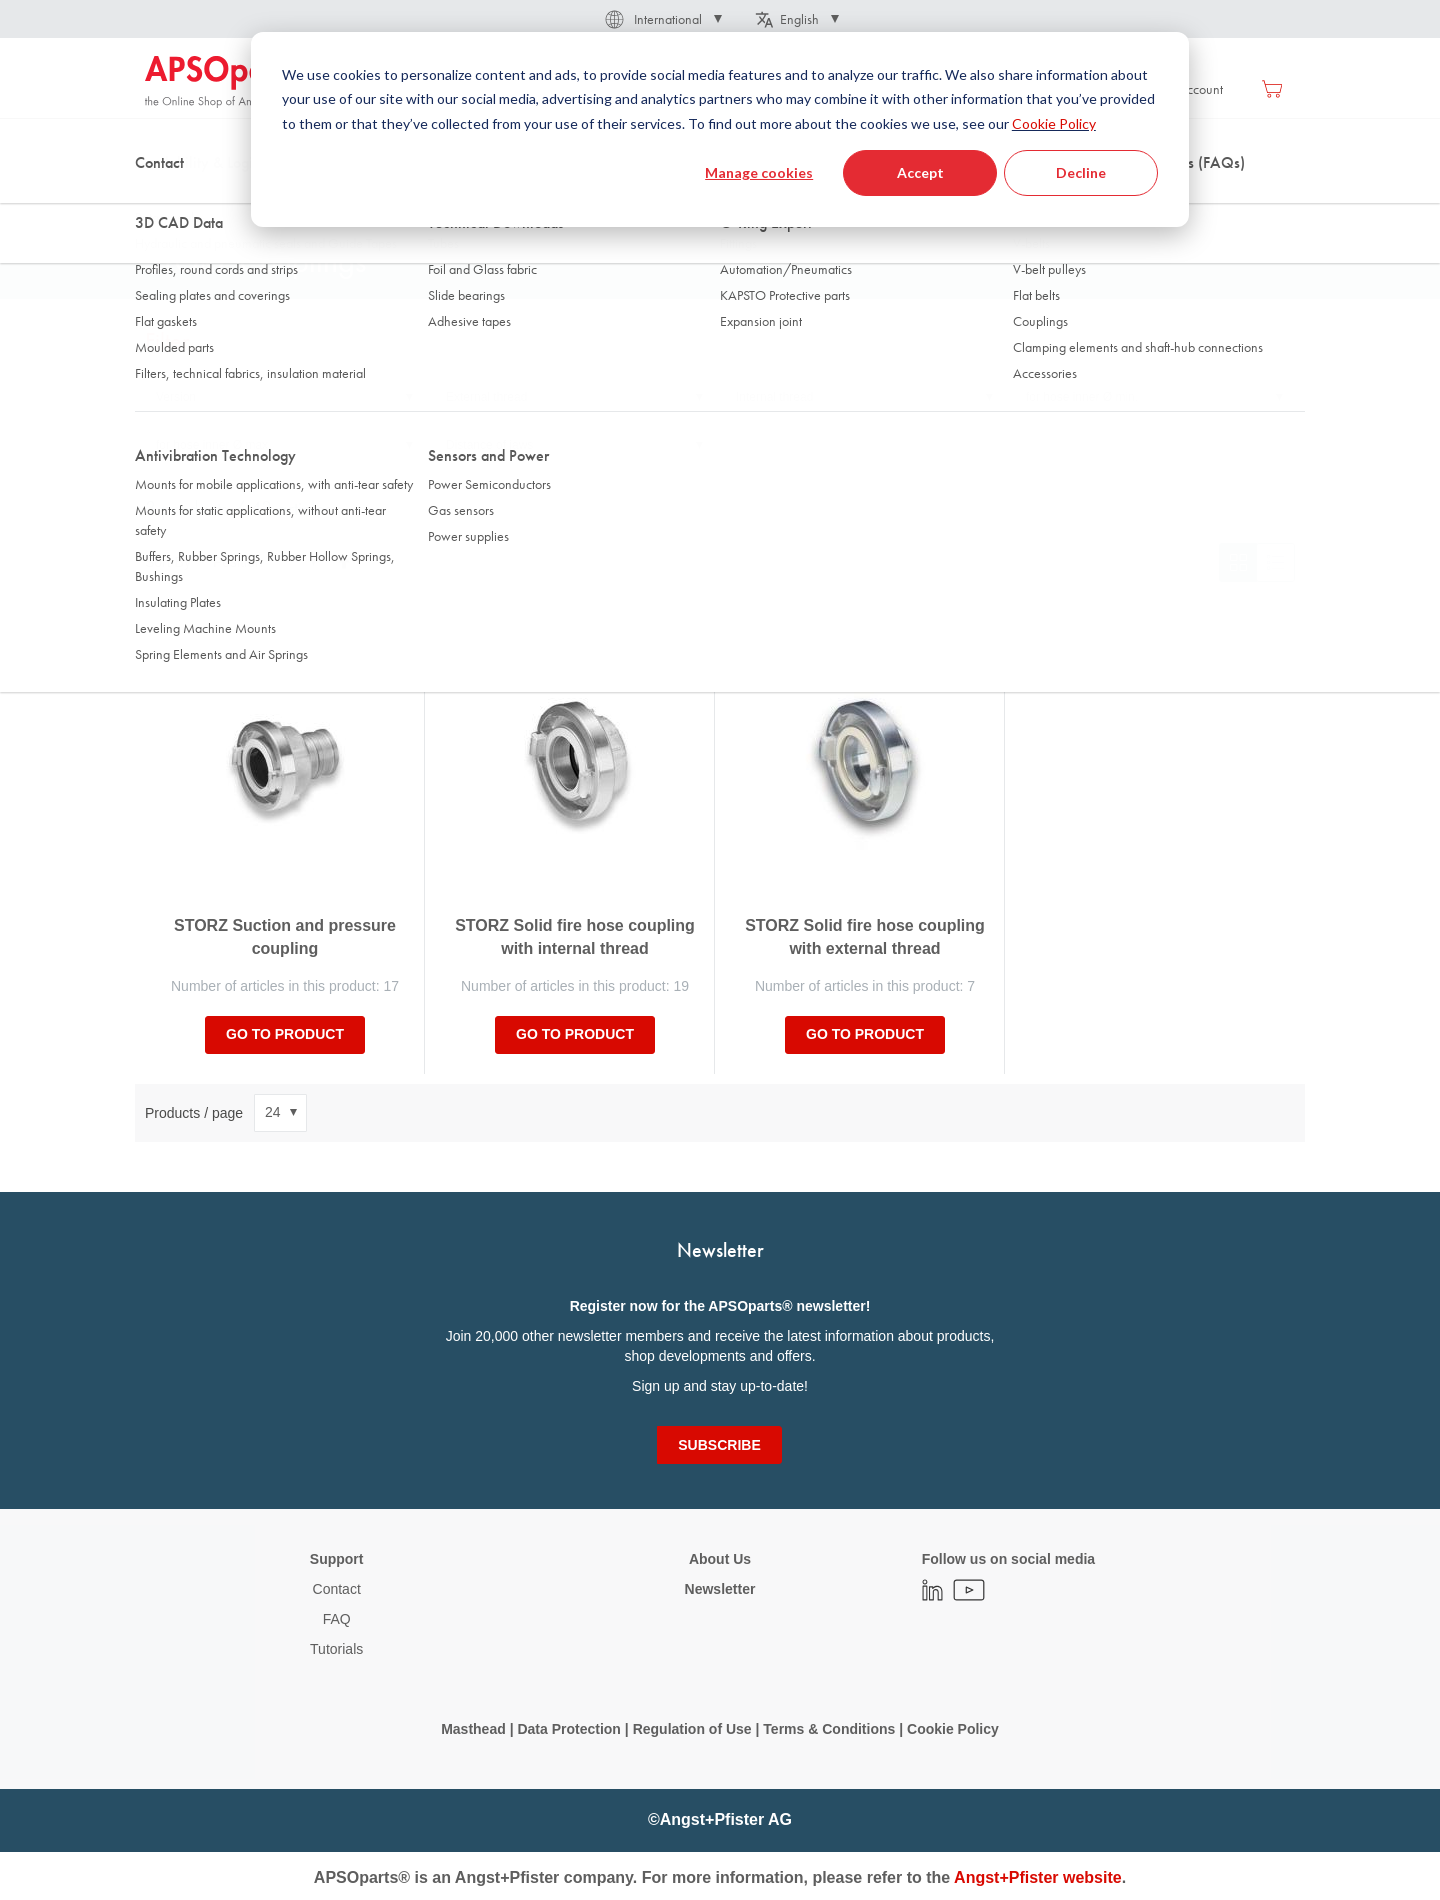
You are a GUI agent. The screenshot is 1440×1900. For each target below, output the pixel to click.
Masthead (473, 1729)
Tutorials (336, 1649)
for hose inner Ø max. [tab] (213, 445)
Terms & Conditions (829, 1729)
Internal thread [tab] (774, 397)
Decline (1081, 172)
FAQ (337, 1619)
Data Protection (568, 1729)
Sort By (168, 562)
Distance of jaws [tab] (489, 445)
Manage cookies (759, 172)
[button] (662, 19)
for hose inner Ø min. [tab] (1082, 397)
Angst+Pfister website (1038, 1877)
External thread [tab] (486, 397)
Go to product (285, 1034)
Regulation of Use (692, 1729)
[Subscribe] (719, 1445)
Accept (920, 172)
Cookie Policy (1054, 123)
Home (161, 199)
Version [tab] (176, 397)
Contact (337, 1589)
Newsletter (720, 1589)
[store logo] (230, 82)
